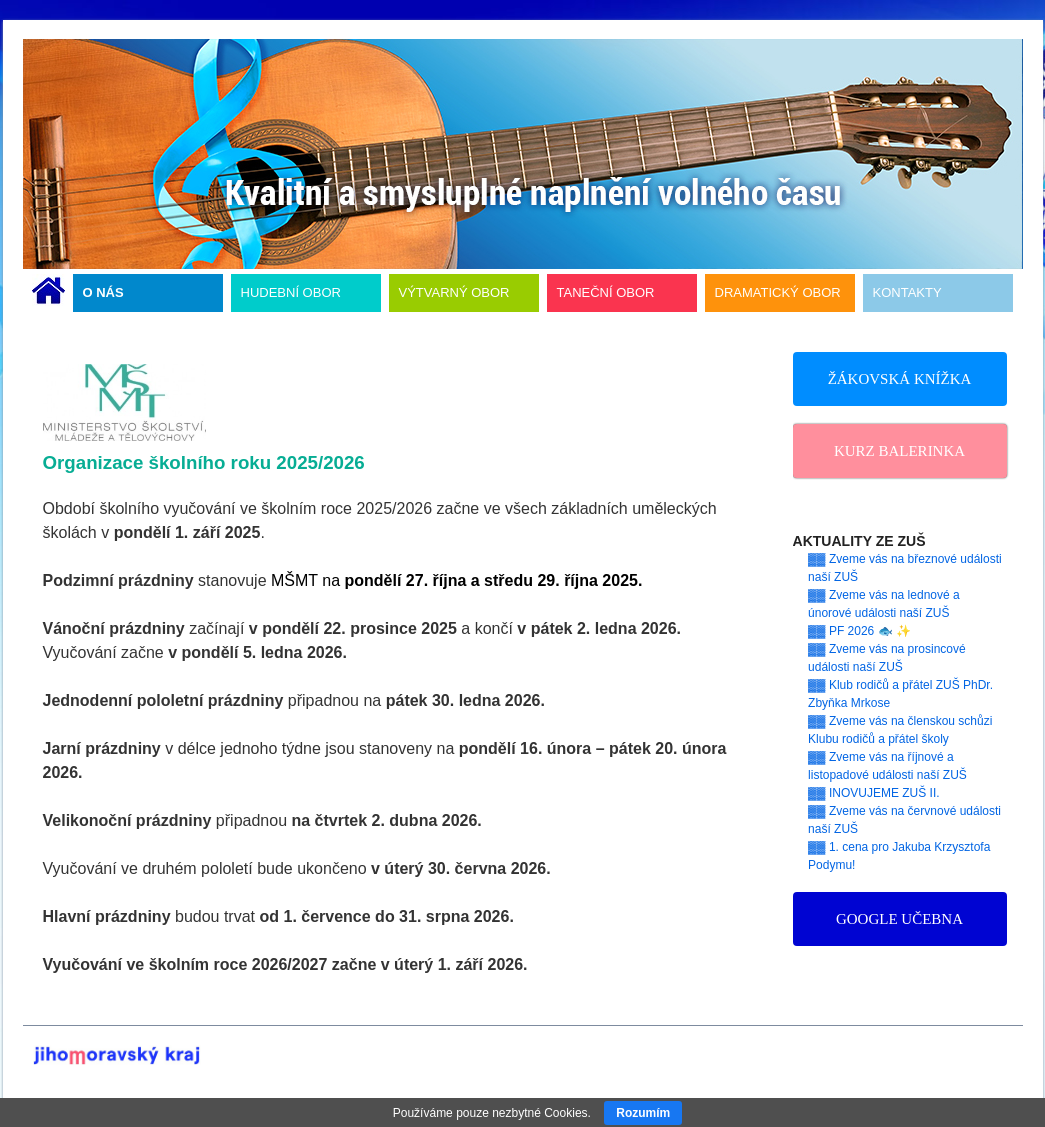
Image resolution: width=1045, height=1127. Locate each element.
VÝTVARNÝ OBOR (454, 292)
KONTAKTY (907, 292)
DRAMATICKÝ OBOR (778, 292)
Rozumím (643, 1113)
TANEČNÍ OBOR (606, 292)
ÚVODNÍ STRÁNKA (48, 293)
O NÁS (103, 292)
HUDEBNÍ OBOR (291, 292)
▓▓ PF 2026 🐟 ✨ (859, 631)
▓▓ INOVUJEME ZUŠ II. (874, 793)
